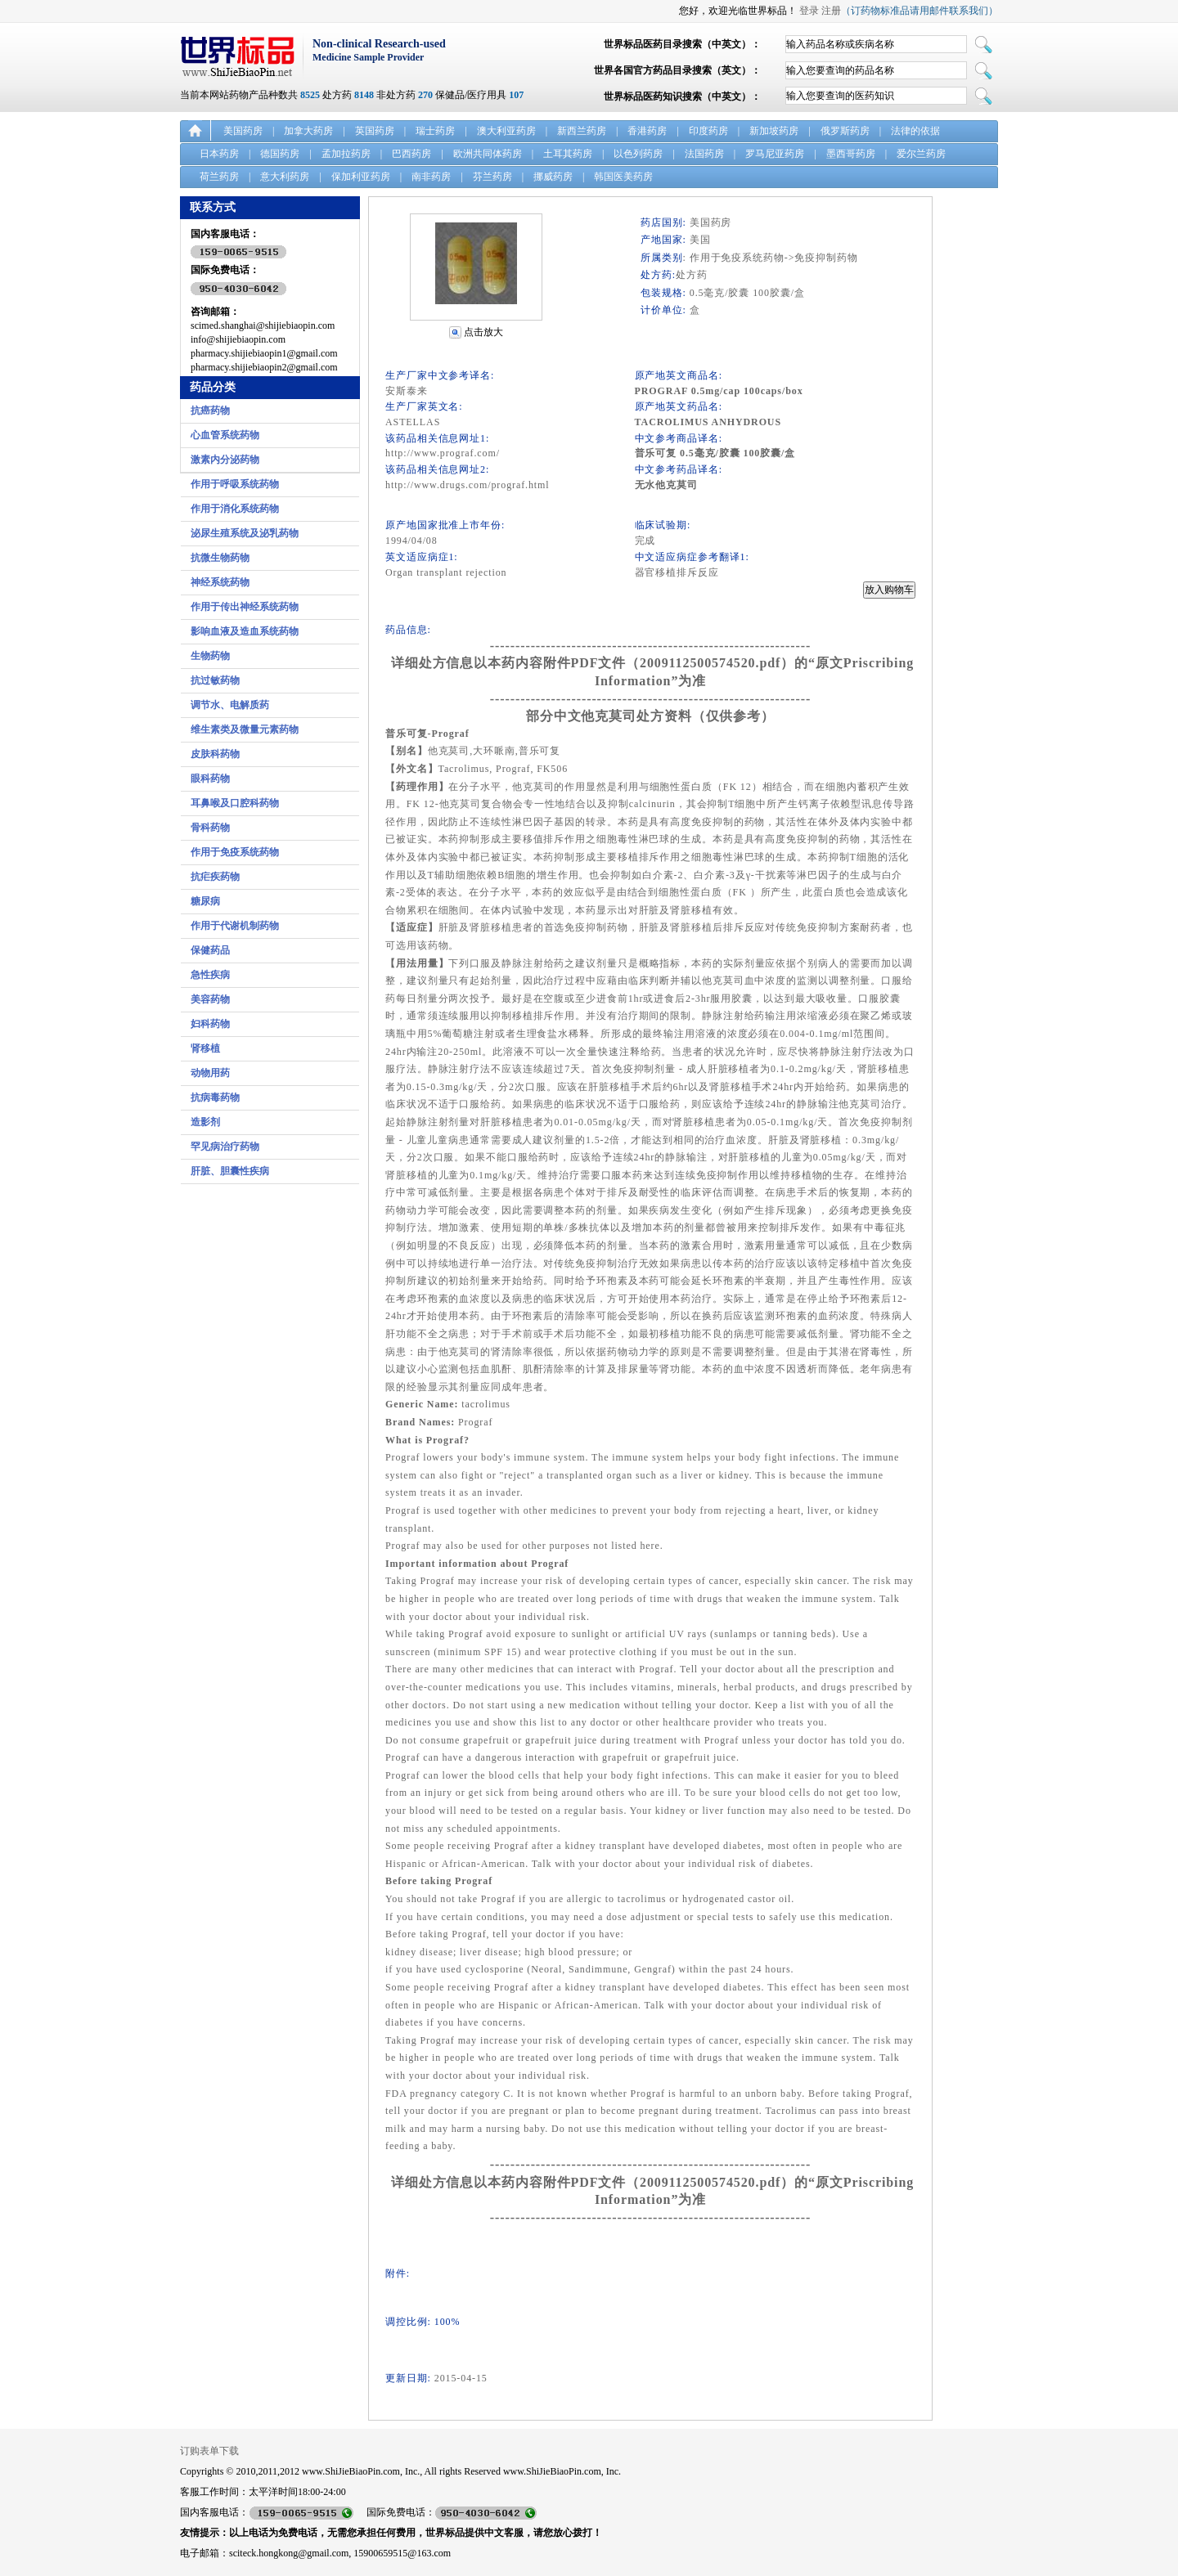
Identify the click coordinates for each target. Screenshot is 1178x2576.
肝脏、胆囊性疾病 (230, 1171)
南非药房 (431, 176)
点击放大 (483, 332)
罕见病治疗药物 (225, 1146)
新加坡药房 (773, 131)
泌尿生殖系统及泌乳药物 (245, 533)
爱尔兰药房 (921, 153)
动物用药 (210, 1073)
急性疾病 (210, 975)
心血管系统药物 (225, 435)
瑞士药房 (435, 131)
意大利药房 (284, 176)
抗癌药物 (210, 410)
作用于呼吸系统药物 (235, 484)
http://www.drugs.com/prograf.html (467, 485)
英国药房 (374, 131)
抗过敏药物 (215, 680)
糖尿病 (205, 901)
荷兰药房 (219, 176)
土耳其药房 (567, 153)
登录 (809, 10)
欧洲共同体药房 (487, 153)
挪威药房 (553, 176)
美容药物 (210, 999)
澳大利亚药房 (506, 131)
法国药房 (704, 153)
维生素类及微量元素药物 (245, 729)
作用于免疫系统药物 (235, 852)
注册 (831, 10)
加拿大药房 (308, 131)
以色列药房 (638, 153)
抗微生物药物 (220, 557)
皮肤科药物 (215, 754)
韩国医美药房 (623, 176)
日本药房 (219, 153)
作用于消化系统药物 (235, 508)
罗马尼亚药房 (774, 153)
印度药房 (708, 131)
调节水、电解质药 (230, 705)
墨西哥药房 (850, 153)
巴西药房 (411, 153)
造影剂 (205, 1122)
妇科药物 (210, 1024)
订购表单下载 (209, 2451)
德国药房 (279, 153)
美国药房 (243, 131)
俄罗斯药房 (845, 131)
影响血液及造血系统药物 (245, 631)
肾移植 (205, 1048)
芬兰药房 (492, 176)
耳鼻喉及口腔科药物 (235, 803)
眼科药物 (210, 778)
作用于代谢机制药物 (235, 925)
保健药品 (210, 950)
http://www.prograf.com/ (442, 453)
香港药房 (647, 131)
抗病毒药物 (215, 1097)
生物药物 (210, 656)
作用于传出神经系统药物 (245, 607)
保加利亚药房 (360, 176)
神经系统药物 (220, 582)
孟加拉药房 (346, 153)
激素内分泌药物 (225, 459)
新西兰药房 (581, 131)
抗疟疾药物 (215, 876)
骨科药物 (210, 827)
